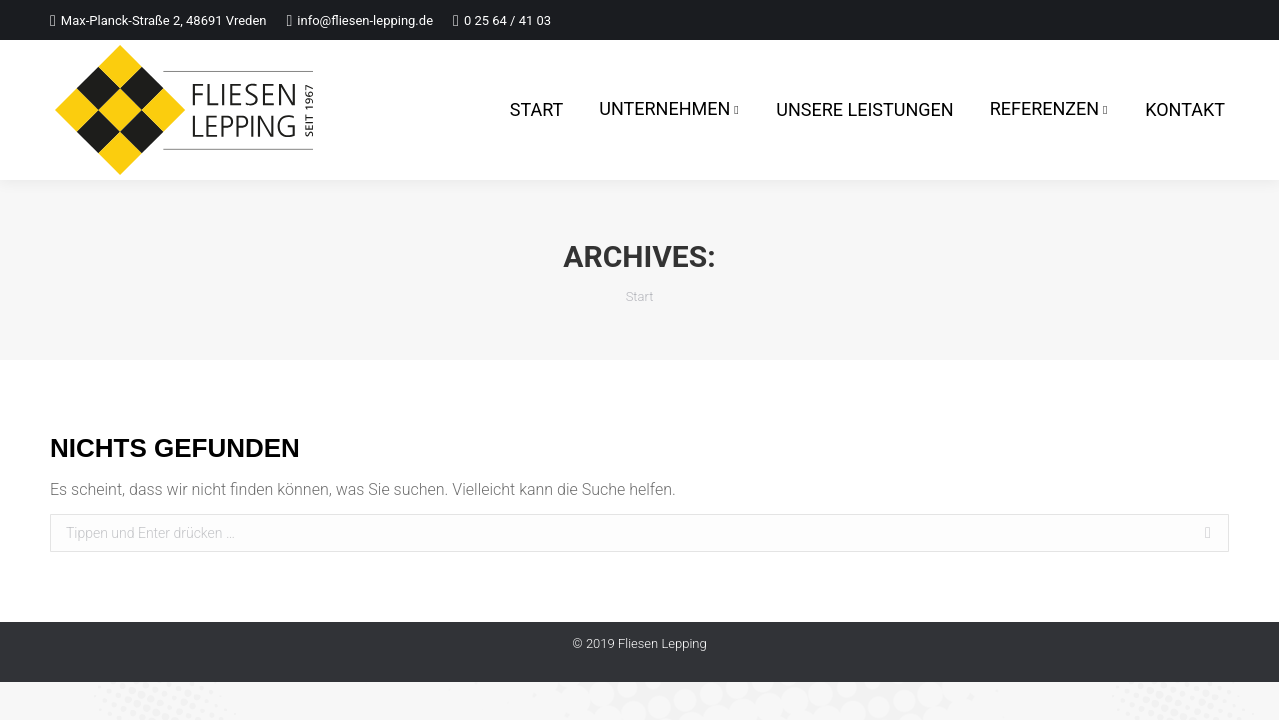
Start (640, 296)
